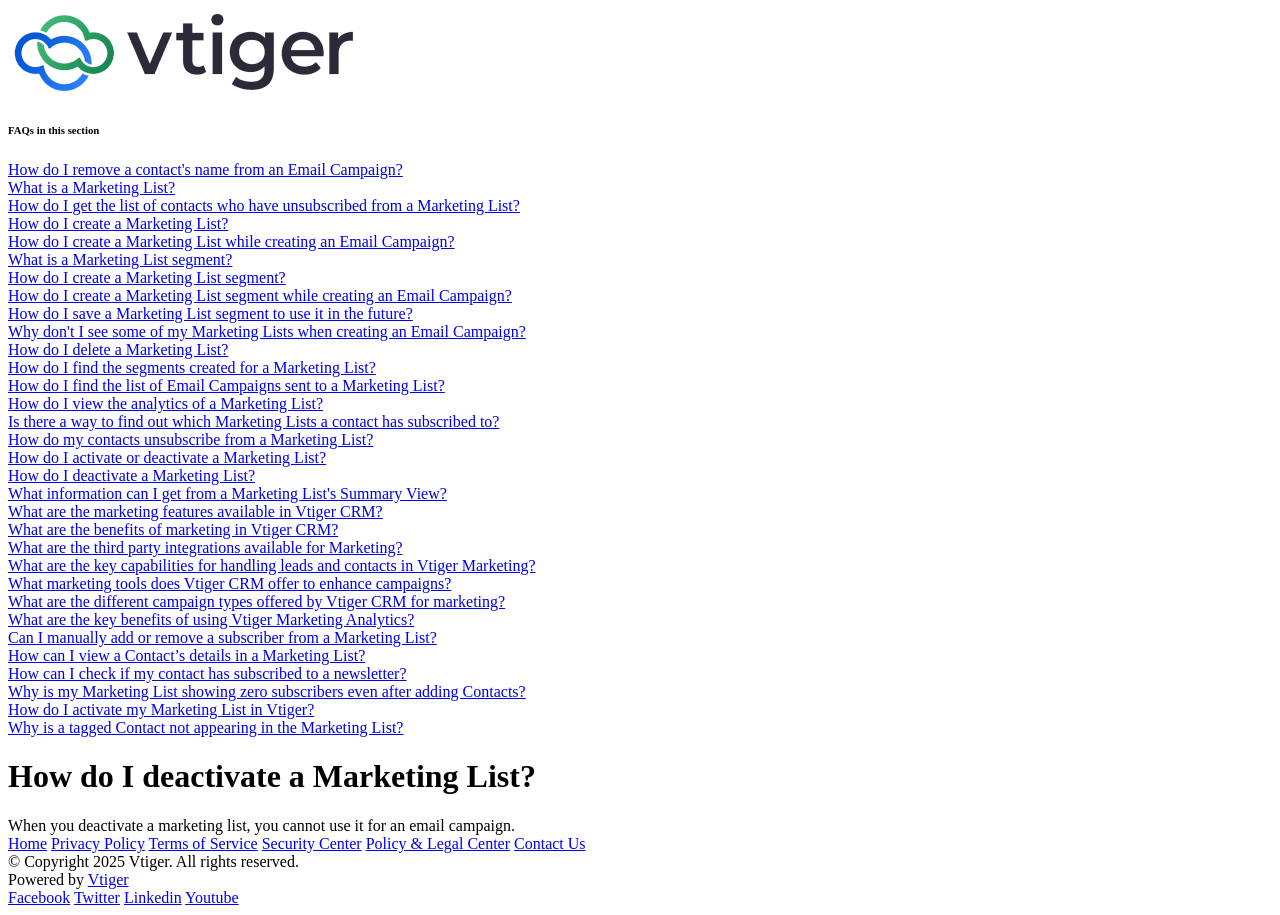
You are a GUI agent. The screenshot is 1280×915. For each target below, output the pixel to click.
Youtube (212, 897)
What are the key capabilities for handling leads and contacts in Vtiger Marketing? (272, 565)
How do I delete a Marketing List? (118, 349)
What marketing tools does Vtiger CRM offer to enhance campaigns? (229, 583)
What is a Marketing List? (91, 187)
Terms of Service (203, 843)
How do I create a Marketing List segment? (147, 277)
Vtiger (108, 879)
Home (27, 843)
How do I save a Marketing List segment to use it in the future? (210, 313)
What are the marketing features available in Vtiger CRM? (195, 511)
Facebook (39, 897)
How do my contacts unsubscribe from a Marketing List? (190, 439)
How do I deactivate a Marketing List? (131, 475)
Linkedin (153, 897)
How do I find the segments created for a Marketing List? (192, 367)
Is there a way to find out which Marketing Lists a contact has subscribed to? (253, 421)
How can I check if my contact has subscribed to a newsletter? (207, 673)
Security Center (312, 843)
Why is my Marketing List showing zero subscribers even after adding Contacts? (267, 691)
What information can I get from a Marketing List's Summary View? (227, 493)
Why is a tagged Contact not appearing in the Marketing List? (205, 727)
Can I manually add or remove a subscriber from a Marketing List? (222, 637)
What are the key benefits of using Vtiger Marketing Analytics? (211, 619)
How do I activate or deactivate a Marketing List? (167, 457)
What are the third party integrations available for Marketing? (205, 547)
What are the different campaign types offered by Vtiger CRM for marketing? (256, 601)
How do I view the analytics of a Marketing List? (165, 403)
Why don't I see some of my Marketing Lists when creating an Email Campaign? (267, 331)
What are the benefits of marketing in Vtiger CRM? (173, 529)
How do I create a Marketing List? (118, 223)
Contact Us (550, 843)
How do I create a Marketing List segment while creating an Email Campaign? (260, 295)
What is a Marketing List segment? (120, 259)
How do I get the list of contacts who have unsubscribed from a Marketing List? (264, 205)
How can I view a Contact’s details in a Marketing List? (186, 655)
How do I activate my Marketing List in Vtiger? (161, 709)
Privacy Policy (98, 843)
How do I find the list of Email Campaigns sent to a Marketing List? (226, 385)
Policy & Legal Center (438, 843)
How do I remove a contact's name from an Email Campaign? (205, 169)
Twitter (97, 897)
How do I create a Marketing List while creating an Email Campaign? (231, 241)
